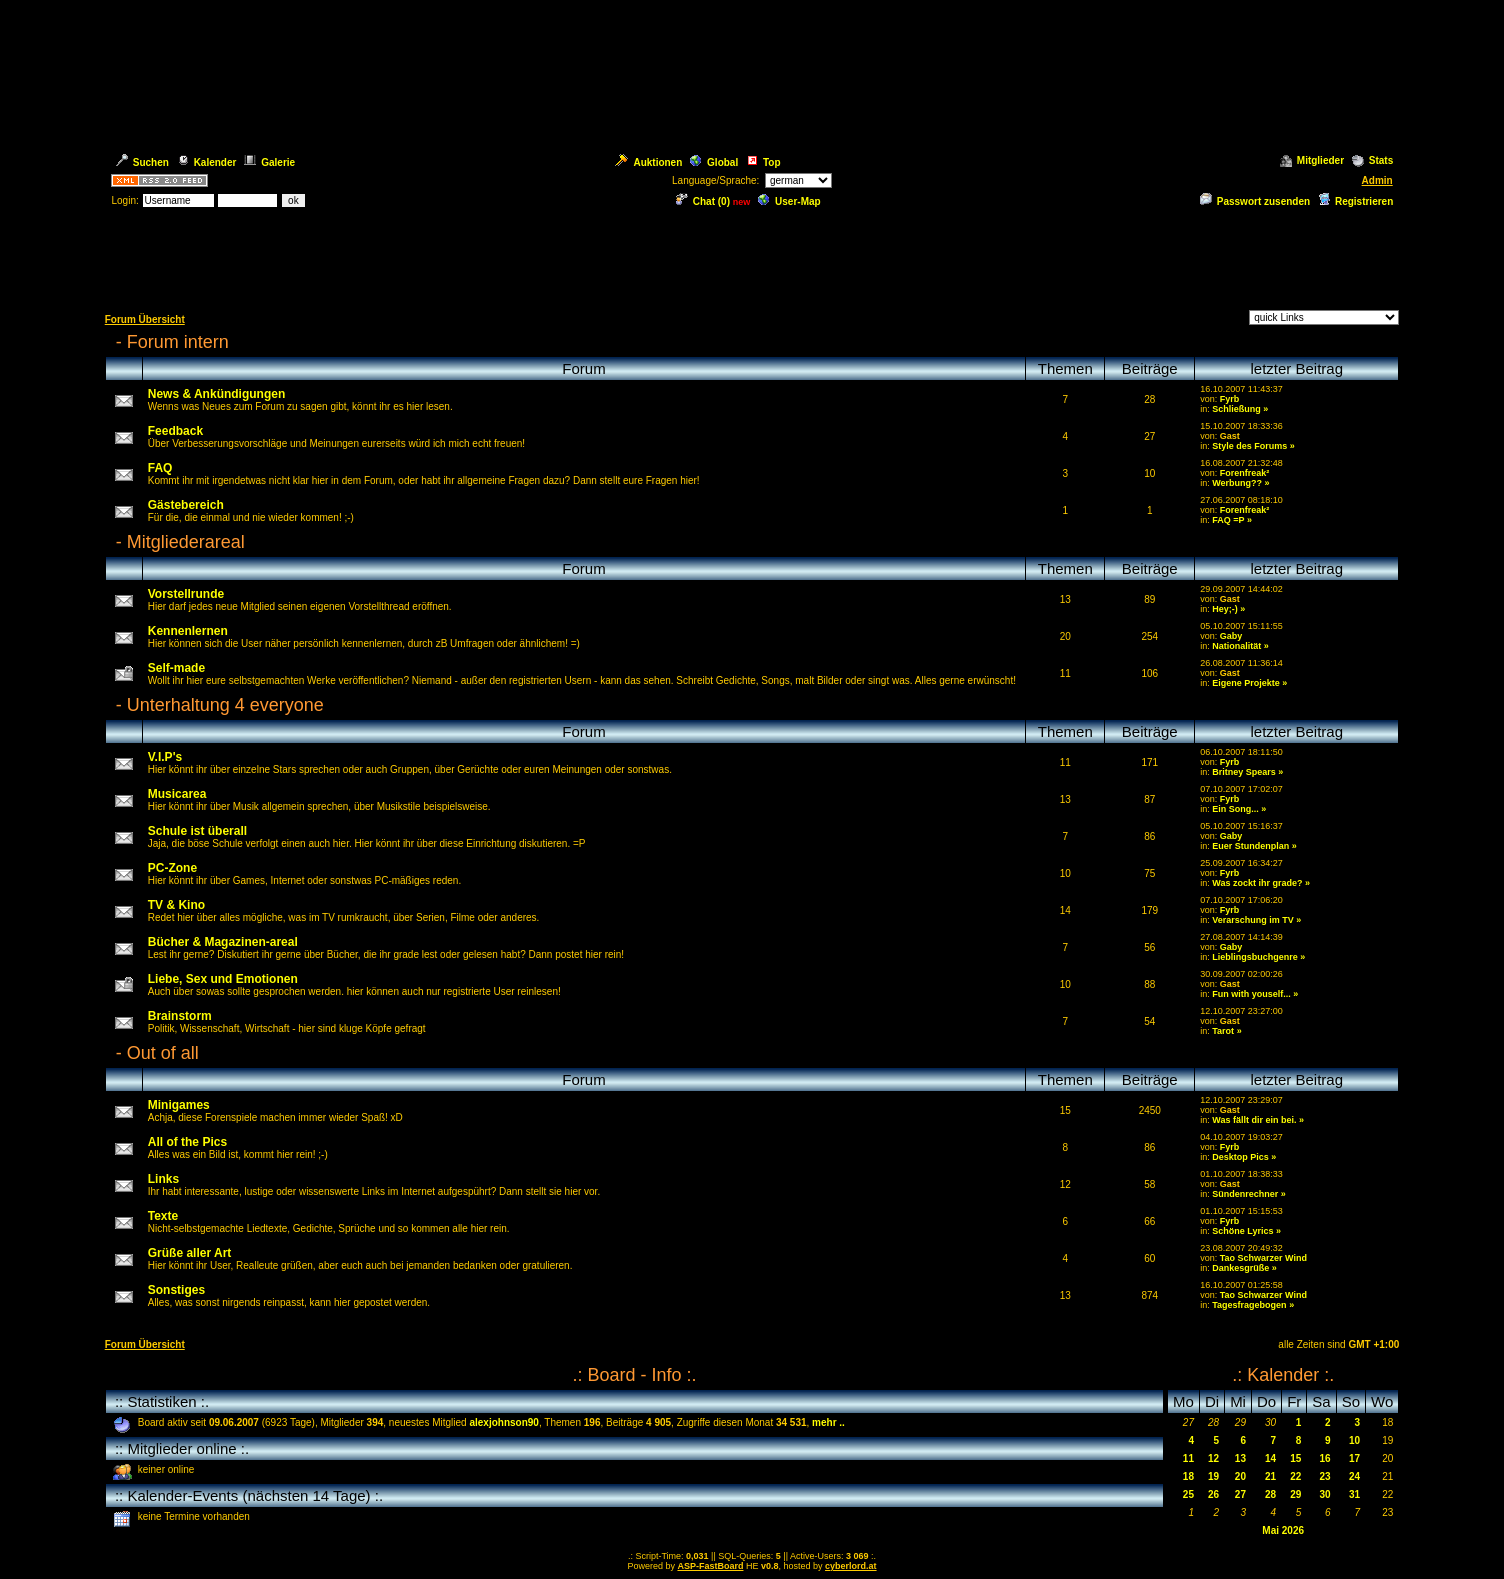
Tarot (1223, 1031)
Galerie (269, 162)
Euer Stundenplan (1250, 846)
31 (1354, 1494)
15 (1295, 1458)
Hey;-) (1225, 609)
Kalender (207, 162)
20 (1240, 1476)
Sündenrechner (1245, 1194)
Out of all (163, 1053)
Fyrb (1230, 399)
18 (1188, 1476)
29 (1295, 1494)
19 (1213, 1476)
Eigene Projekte (1246, 683)
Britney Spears (1244, 772)
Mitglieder (1312, 160)
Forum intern (178, 342)
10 (1354, 1440)
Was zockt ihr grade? (1257, 883)
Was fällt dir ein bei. (1254, 1120)
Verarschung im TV (1253, 920)
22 (1295, 1476)
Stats (1372, 160)
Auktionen (648, 162)
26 (1213, 1494)
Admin (1377, 180)
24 (1354, 1476)
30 (1325, 1494)
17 (1354, 1458)
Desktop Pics (1240, 1157)
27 (1240, 1494)
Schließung (1236, 409)
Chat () (703, 201)
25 (1188, 1494)
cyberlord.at (851, 1566)
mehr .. (828, 1422)
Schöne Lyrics (1242, 1231)
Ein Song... (1235, 809)
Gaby (1231, 636)
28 (1270, 1494)
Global (714, 162)
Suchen (142, 162)
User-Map (789, 201)
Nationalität (1236, 646)
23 (1325, 1476)
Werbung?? (1237, 483)
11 (1188, 1458)
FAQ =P (1228, 520)
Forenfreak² (1245, 473)
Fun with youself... (1251, 994)
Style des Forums (1249, 446)
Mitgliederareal (186, 542)
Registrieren (1355, 201)
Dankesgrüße (1240, 1268)
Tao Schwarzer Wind (1263, 1258)
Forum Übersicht (145, 319)
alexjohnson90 (503, 1422)
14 (1270, 1458)
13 (1240, 1458)
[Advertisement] (752, 258)
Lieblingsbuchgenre (1255, 957)
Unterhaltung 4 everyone (225, 705)
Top (763, 162)
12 (1213, 1458)
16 (1325, 1458)
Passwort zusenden (1255, 201)
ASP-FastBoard (710, 1566)
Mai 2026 (1283, 1530)
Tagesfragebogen (1249, 1305)
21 (1270, 1476)
